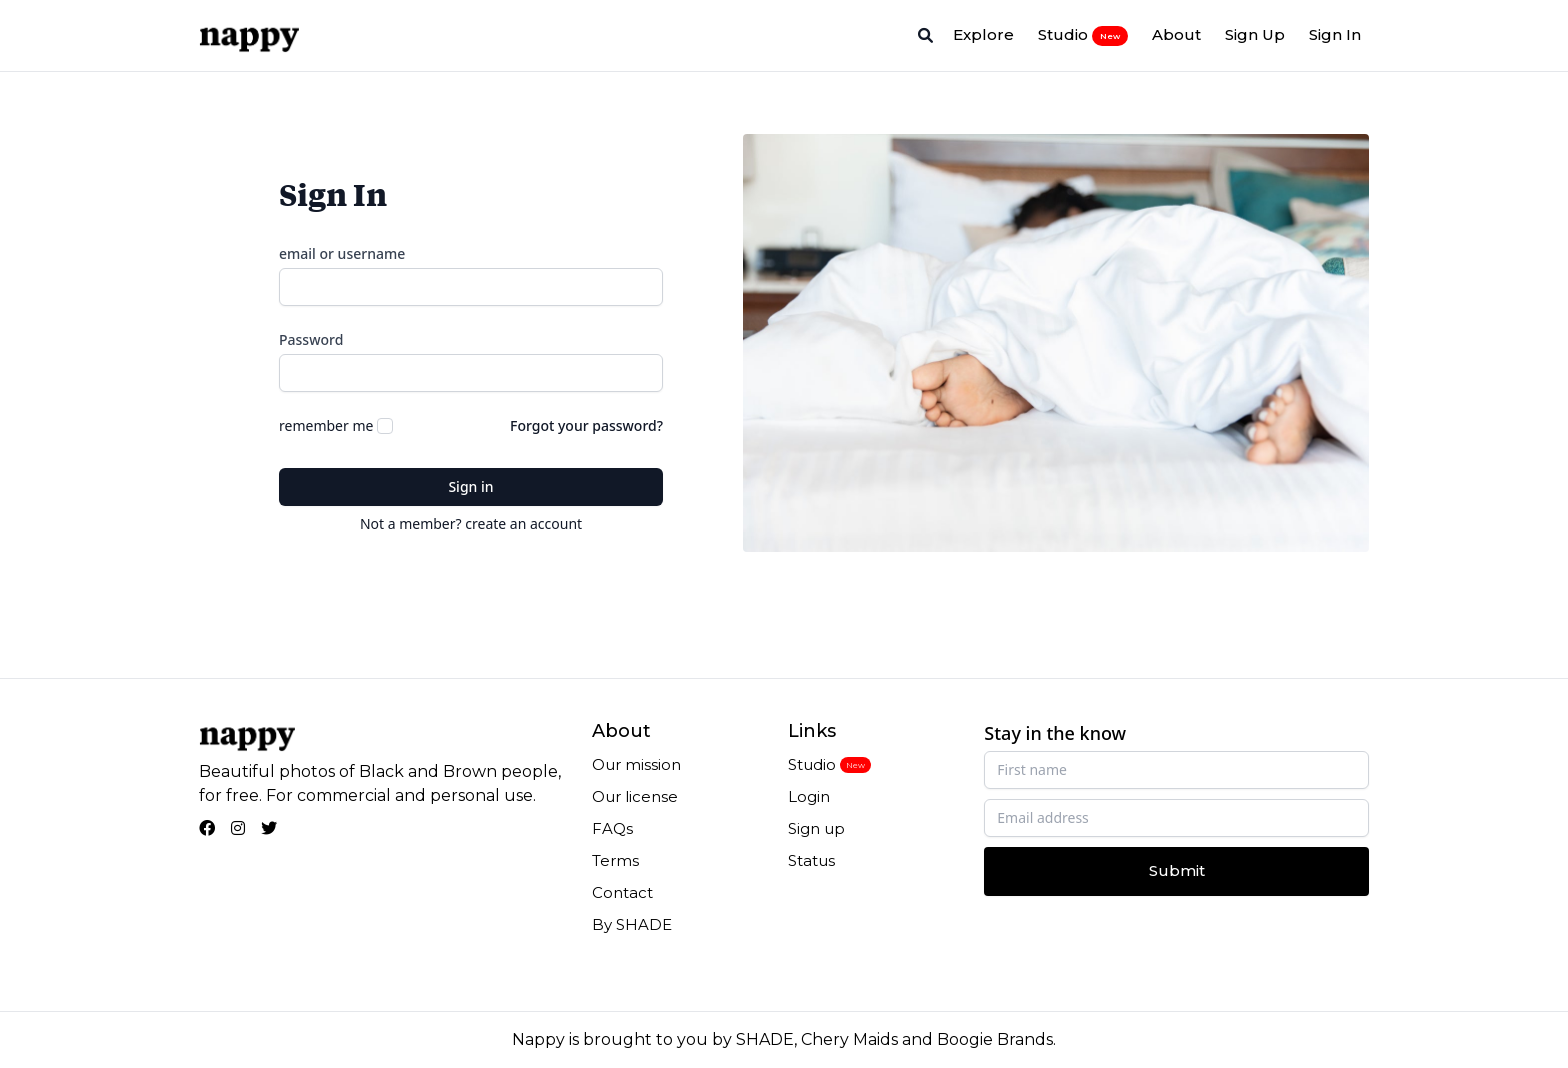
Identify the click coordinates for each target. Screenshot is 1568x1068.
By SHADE (632, 924)
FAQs (612, 828)
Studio (1083, 35)
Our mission (636, 764)
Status (811, 860)
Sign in (470, 486)
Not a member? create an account (471, 523)
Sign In (1335, 34)
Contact (622, 892)
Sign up (816, 828)
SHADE (765, 1039)
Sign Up (1255, 34)
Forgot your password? (586, 425)
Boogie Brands (995, 1039)
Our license (635, 796)
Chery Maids (849, 1039)
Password (311, 339)
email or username (342, 253)
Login (809, 796)
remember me (326, 425)
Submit (1177, 870)
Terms (615, 860)
